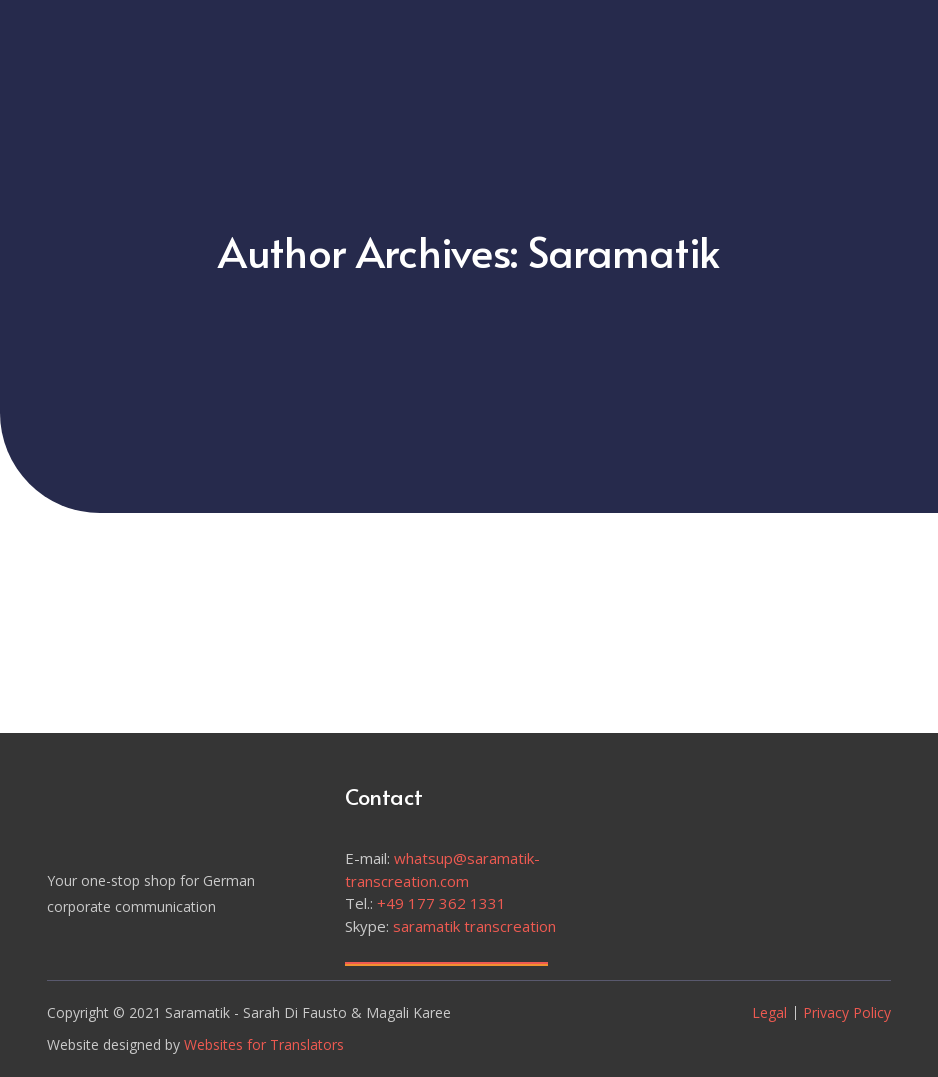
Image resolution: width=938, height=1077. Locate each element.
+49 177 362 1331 (441, 903)
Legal (769, 1013)
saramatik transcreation (474, 926)
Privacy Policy (847, 1013)
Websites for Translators (264, 1044)
